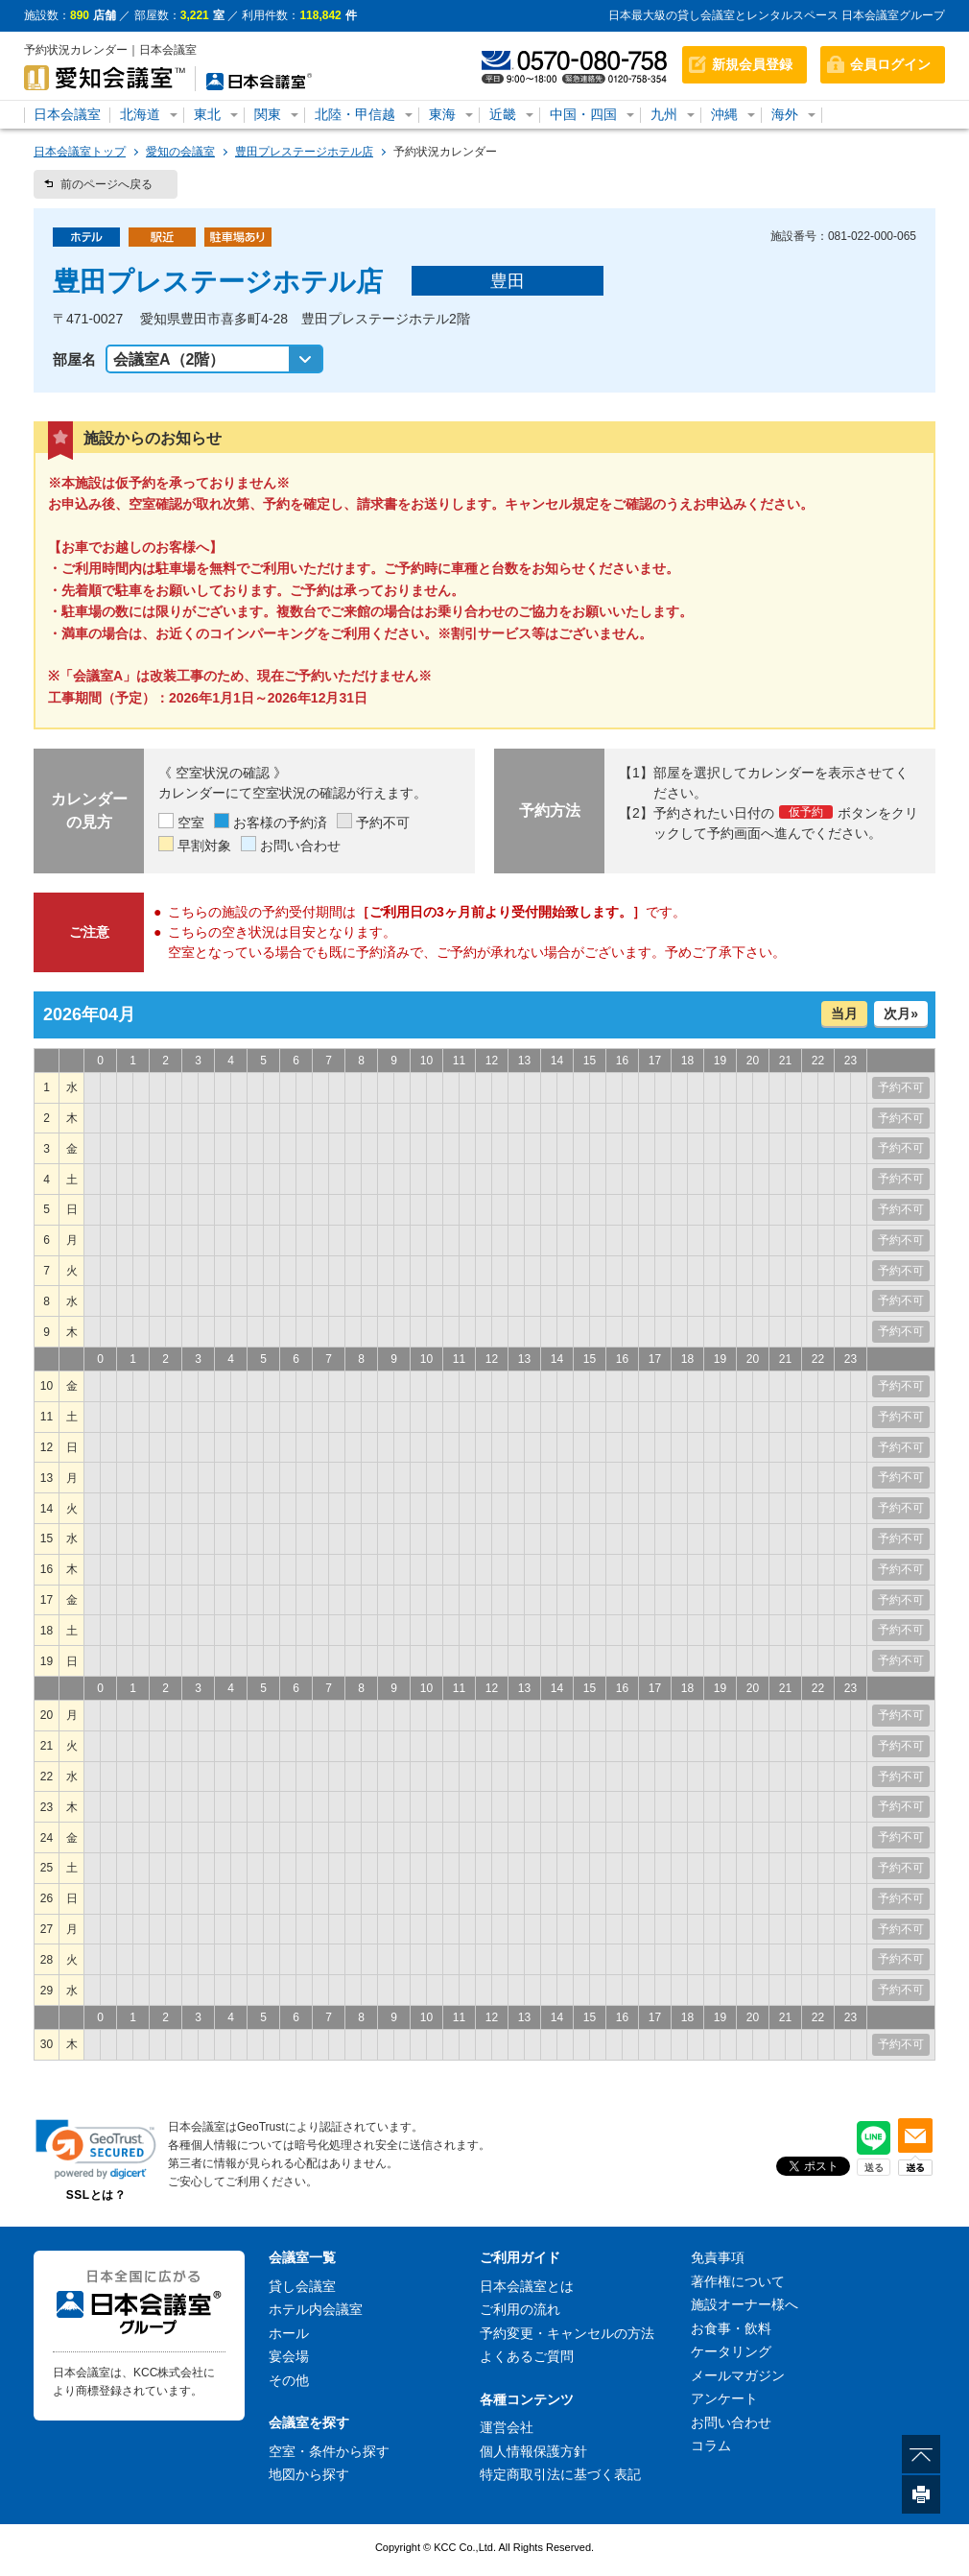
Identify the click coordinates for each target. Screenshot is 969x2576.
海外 (784, 114)
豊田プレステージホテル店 (304, 151)
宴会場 (289, 2356)
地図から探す (309, 2474)
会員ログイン (890, 64)
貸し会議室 (302, 2286)
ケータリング (731, 2351)
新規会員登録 (752, 64)
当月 (844, 1013)
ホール (289, 2333)
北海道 (140, 114)
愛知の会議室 (180, 151)
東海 (442, 114)
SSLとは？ (96, 2195)
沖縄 (724, 114)
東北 (207, 114)
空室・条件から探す (329, 2451)
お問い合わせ (731, 2422)
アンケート (724, 2398)
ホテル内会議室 (316, 2309)
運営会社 (506, 2427)
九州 (663, 114)
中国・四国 (583, 114)
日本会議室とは (527, 2286)
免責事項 (717, 2257)
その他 (289, 2380)
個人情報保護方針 (533, 2451)
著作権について (738, 2281)
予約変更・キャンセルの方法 (567, 2333)
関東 (267, 114)
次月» (901, 1013)
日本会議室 (67, 114)
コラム (711, 2445)
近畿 (502, 114)
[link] (96, 2149)
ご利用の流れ (520, 2309)
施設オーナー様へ (744, 2304)
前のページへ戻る (106, 184)
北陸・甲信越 (355, 114)
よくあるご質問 (527, 2356)
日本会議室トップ (80, 151)
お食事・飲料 (731, 2328)
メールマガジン (738, 2375)
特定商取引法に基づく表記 (560, 2474)
